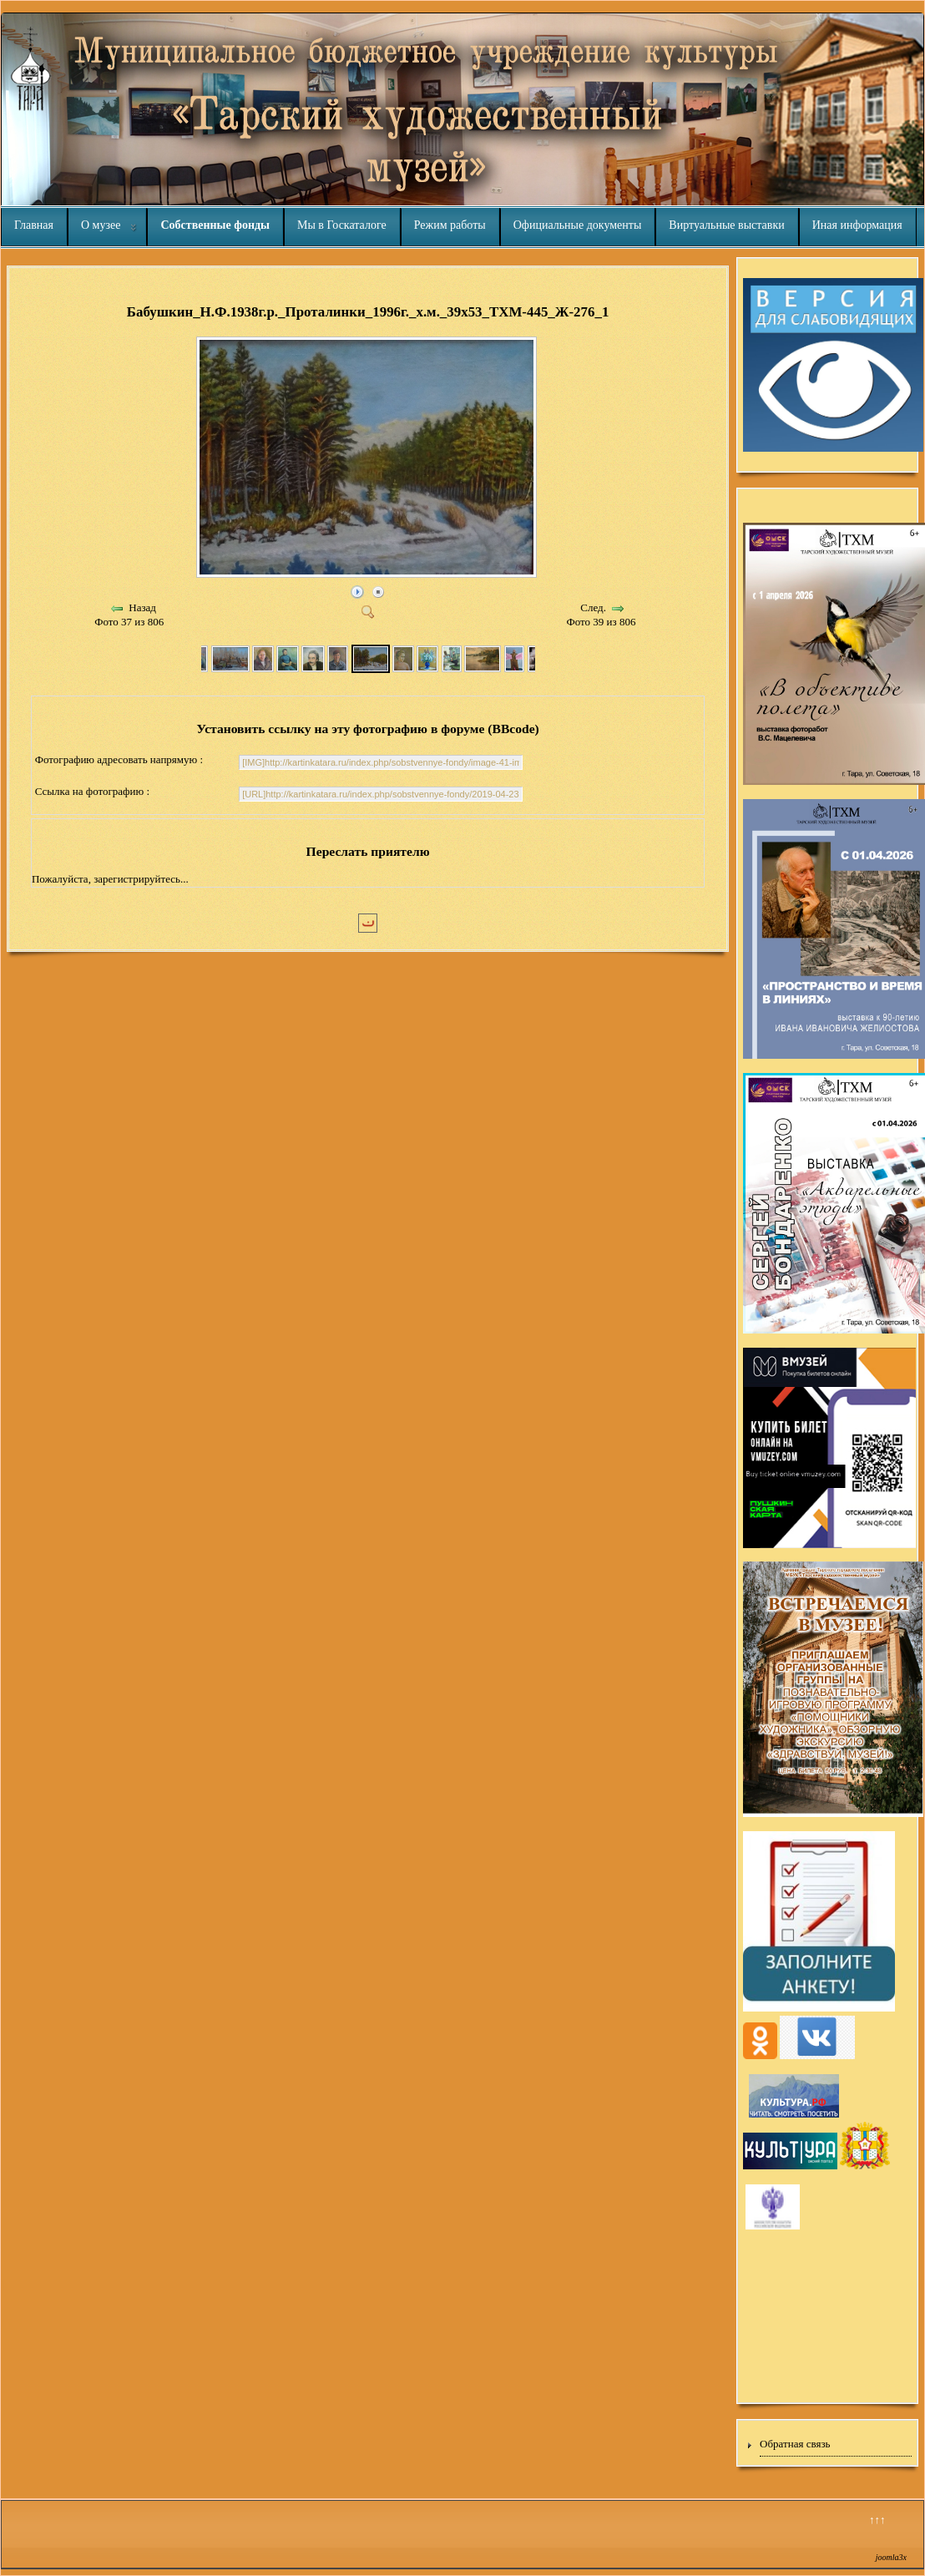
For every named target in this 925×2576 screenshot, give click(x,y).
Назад (142, 607)
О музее (100, 225)
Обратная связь (795, 2443)
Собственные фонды (215, 225)
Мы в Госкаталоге (342, 225)
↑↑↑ (877, 2519)
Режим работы (450, 225)
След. (593, 607)
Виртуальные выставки (726, 225)
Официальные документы (577, 225)
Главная (33, 225)
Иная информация (857, 225)
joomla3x (891, 2557)
